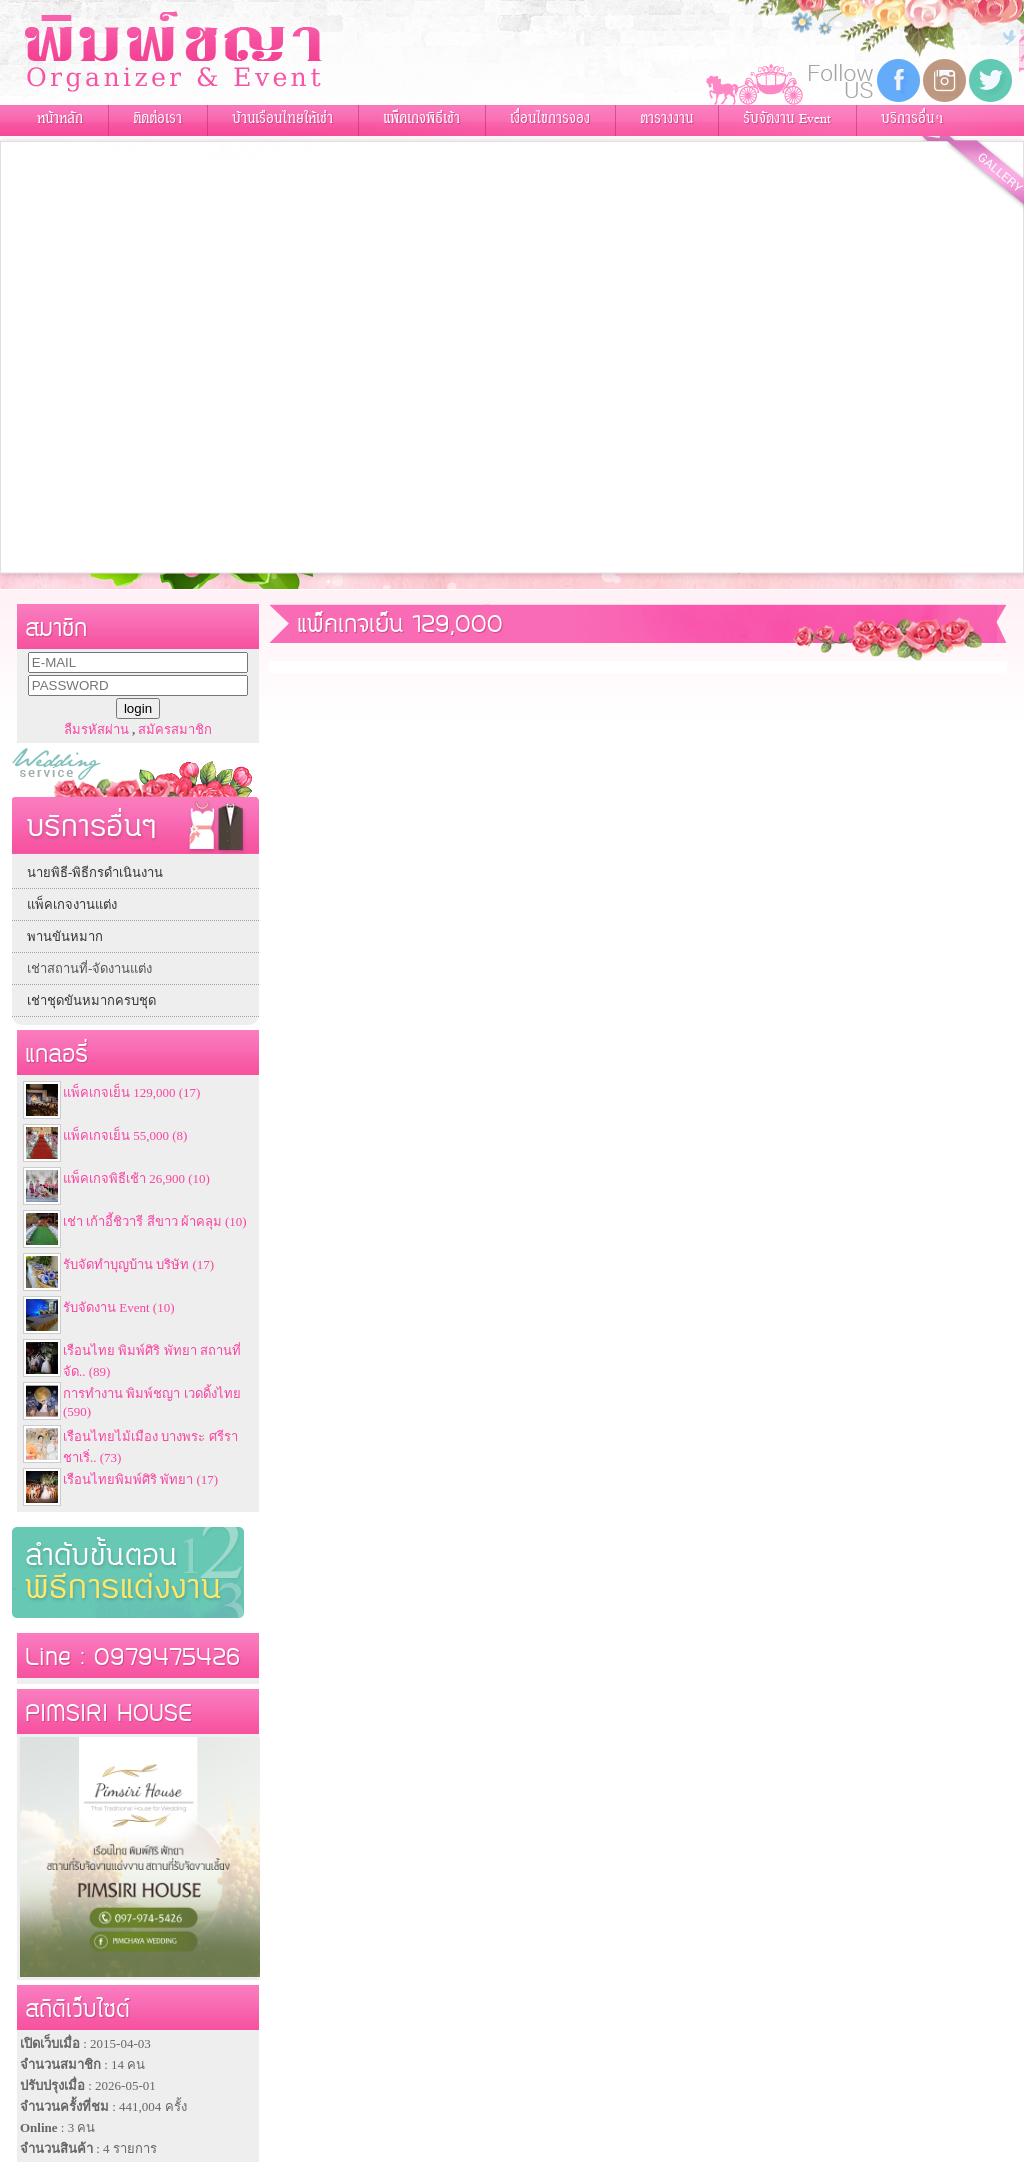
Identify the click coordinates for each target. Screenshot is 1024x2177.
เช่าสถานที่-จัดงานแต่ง (89, 968)
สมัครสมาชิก (175, 729)
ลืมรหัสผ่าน (96, 729)
